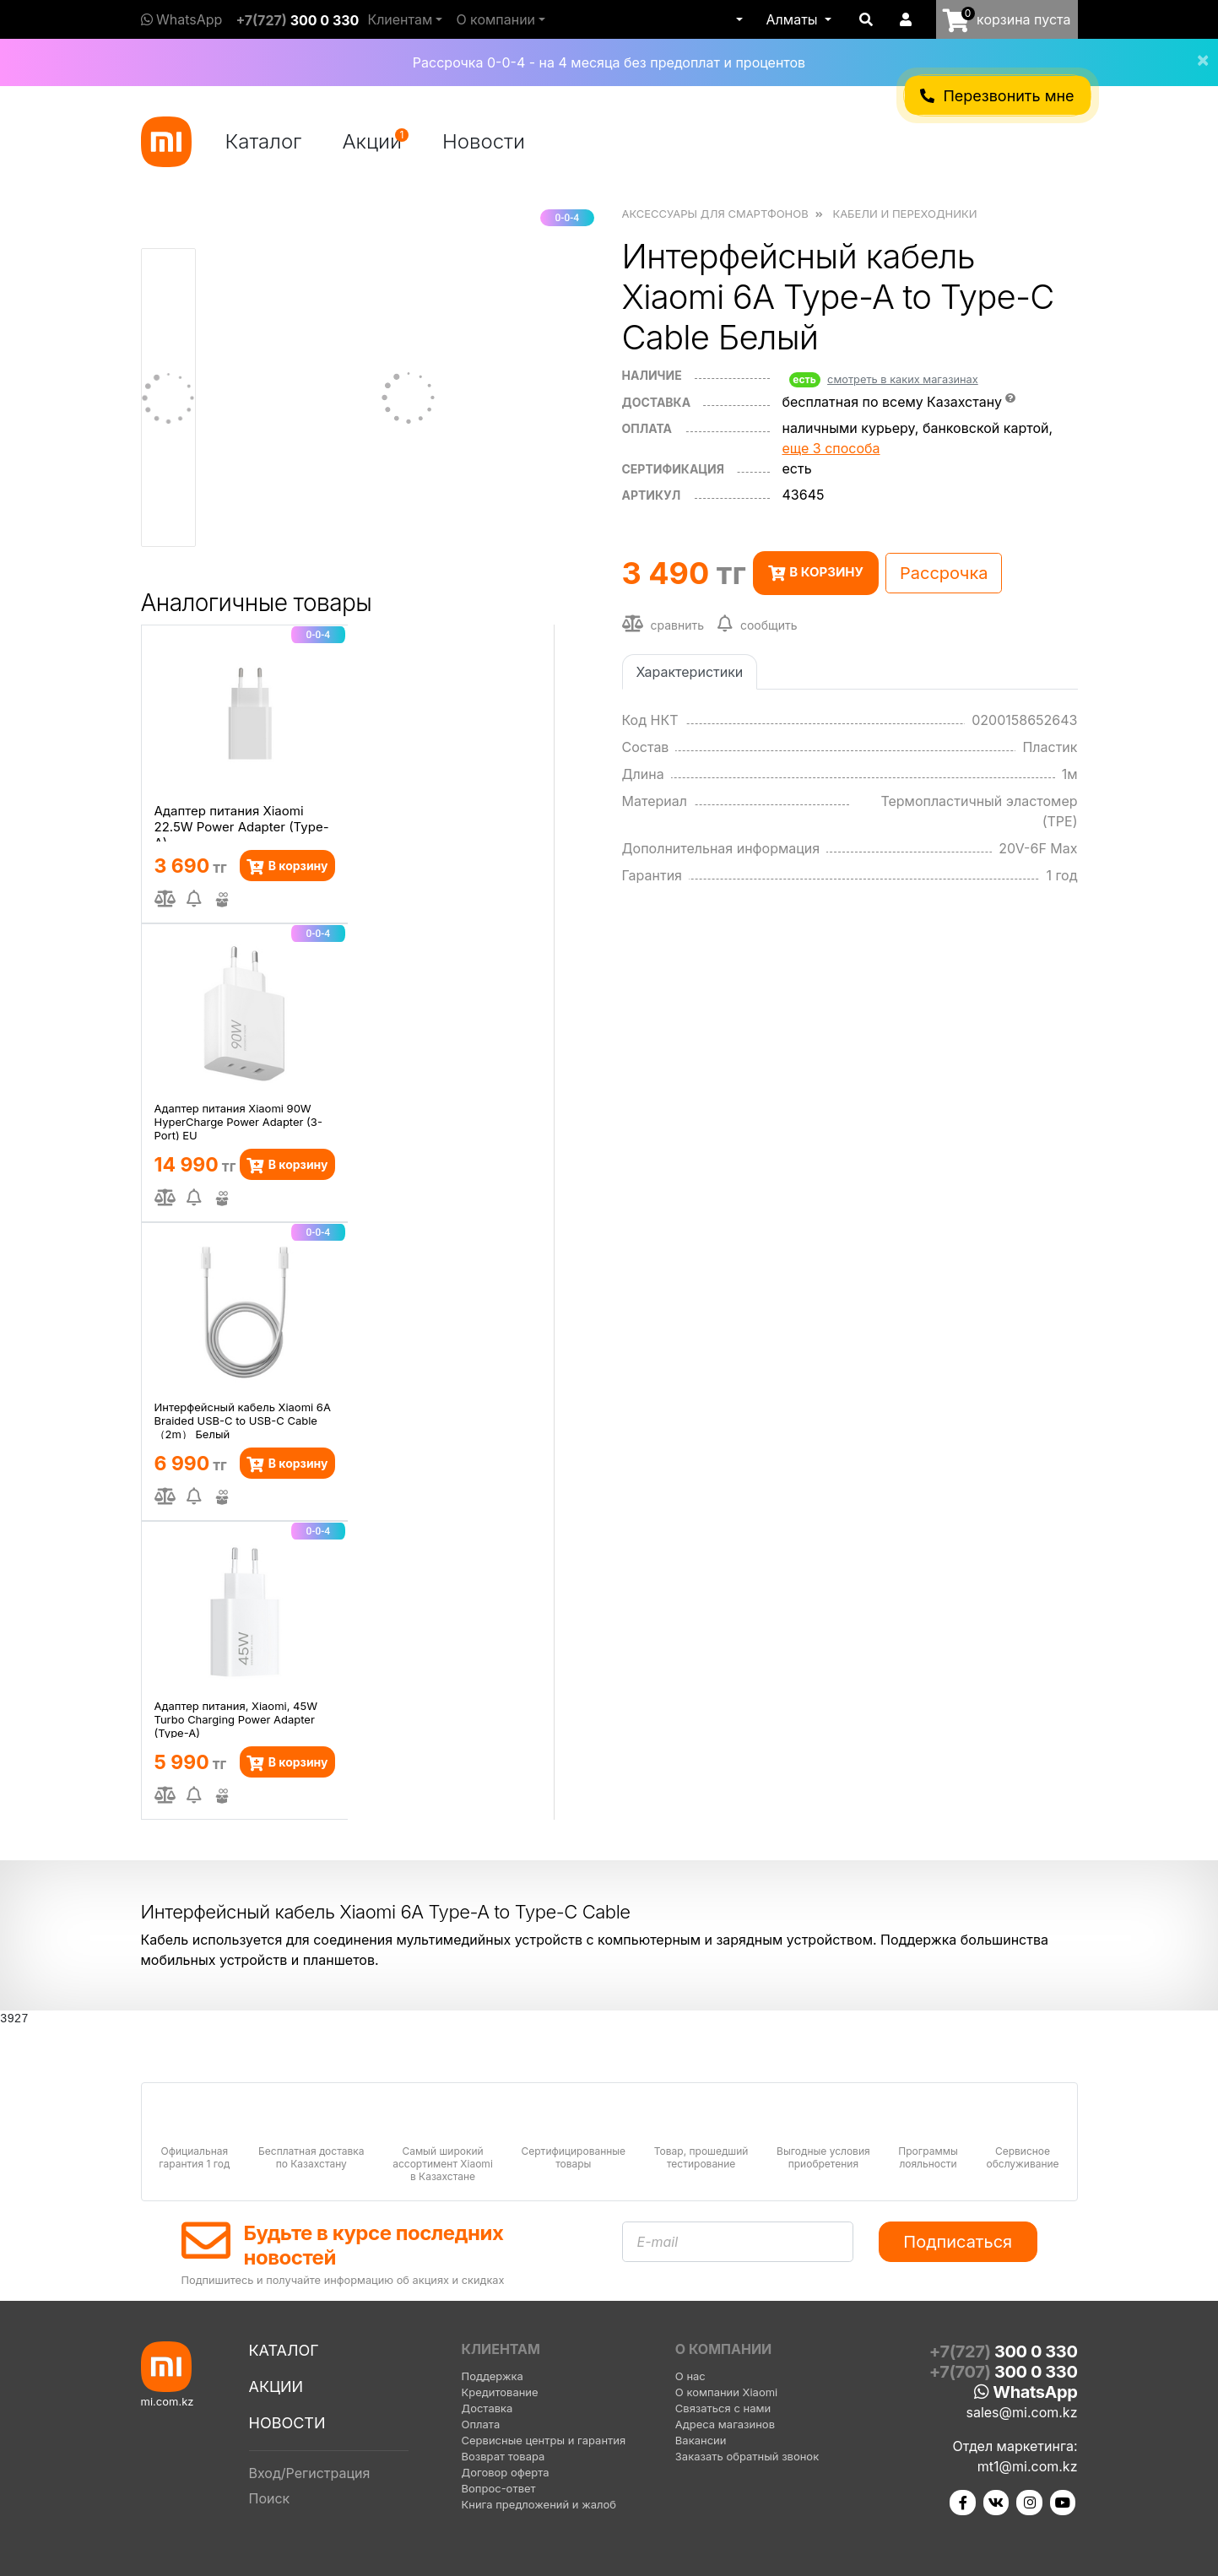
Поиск (269, 2498)
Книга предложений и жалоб (539, 2504)
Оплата (481, 2424)
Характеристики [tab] (690, 671)
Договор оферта (505, 2472)
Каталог (263, 141)
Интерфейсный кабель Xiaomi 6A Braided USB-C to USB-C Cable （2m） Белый (242, 1419)
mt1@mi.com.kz (1027, 2466)
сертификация (673, 469)
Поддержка (492, 2376)
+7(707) (1003, 2372)
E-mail (658, 2241)
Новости (483, 141)
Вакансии (701, 2440)
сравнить (663, 623)
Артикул (651, 495)
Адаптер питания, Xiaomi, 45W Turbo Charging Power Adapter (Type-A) (236, 1718)
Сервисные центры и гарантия (544, 2440)
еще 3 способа (831, 448)
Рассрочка (944, 573)
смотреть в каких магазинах (902, 379)
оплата (647, 428)
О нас (690, 2376)
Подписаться (957, 2242)
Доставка (656, 402)
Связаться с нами (723, 2408)
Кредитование (500, 2392)
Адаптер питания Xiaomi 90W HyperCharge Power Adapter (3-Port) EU (238, 1120)
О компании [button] (495, 19)
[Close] (1196, 49)
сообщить (757, 623)
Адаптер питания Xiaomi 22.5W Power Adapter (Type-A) (241, 822)
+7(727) (297, 20)
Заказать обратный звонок (747, 2456)
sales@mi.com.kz (1021, 2412)
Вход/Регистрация (310, 2473)
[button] (737, 19)
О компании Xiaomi (726, 2392)
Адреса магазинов (725, 2424)
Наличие (652, 375)
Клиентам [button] (399, 19)
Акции (375, 141)
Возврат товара (503, 2456)
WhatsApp (182, 19)
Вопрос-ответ (499, 2488)
